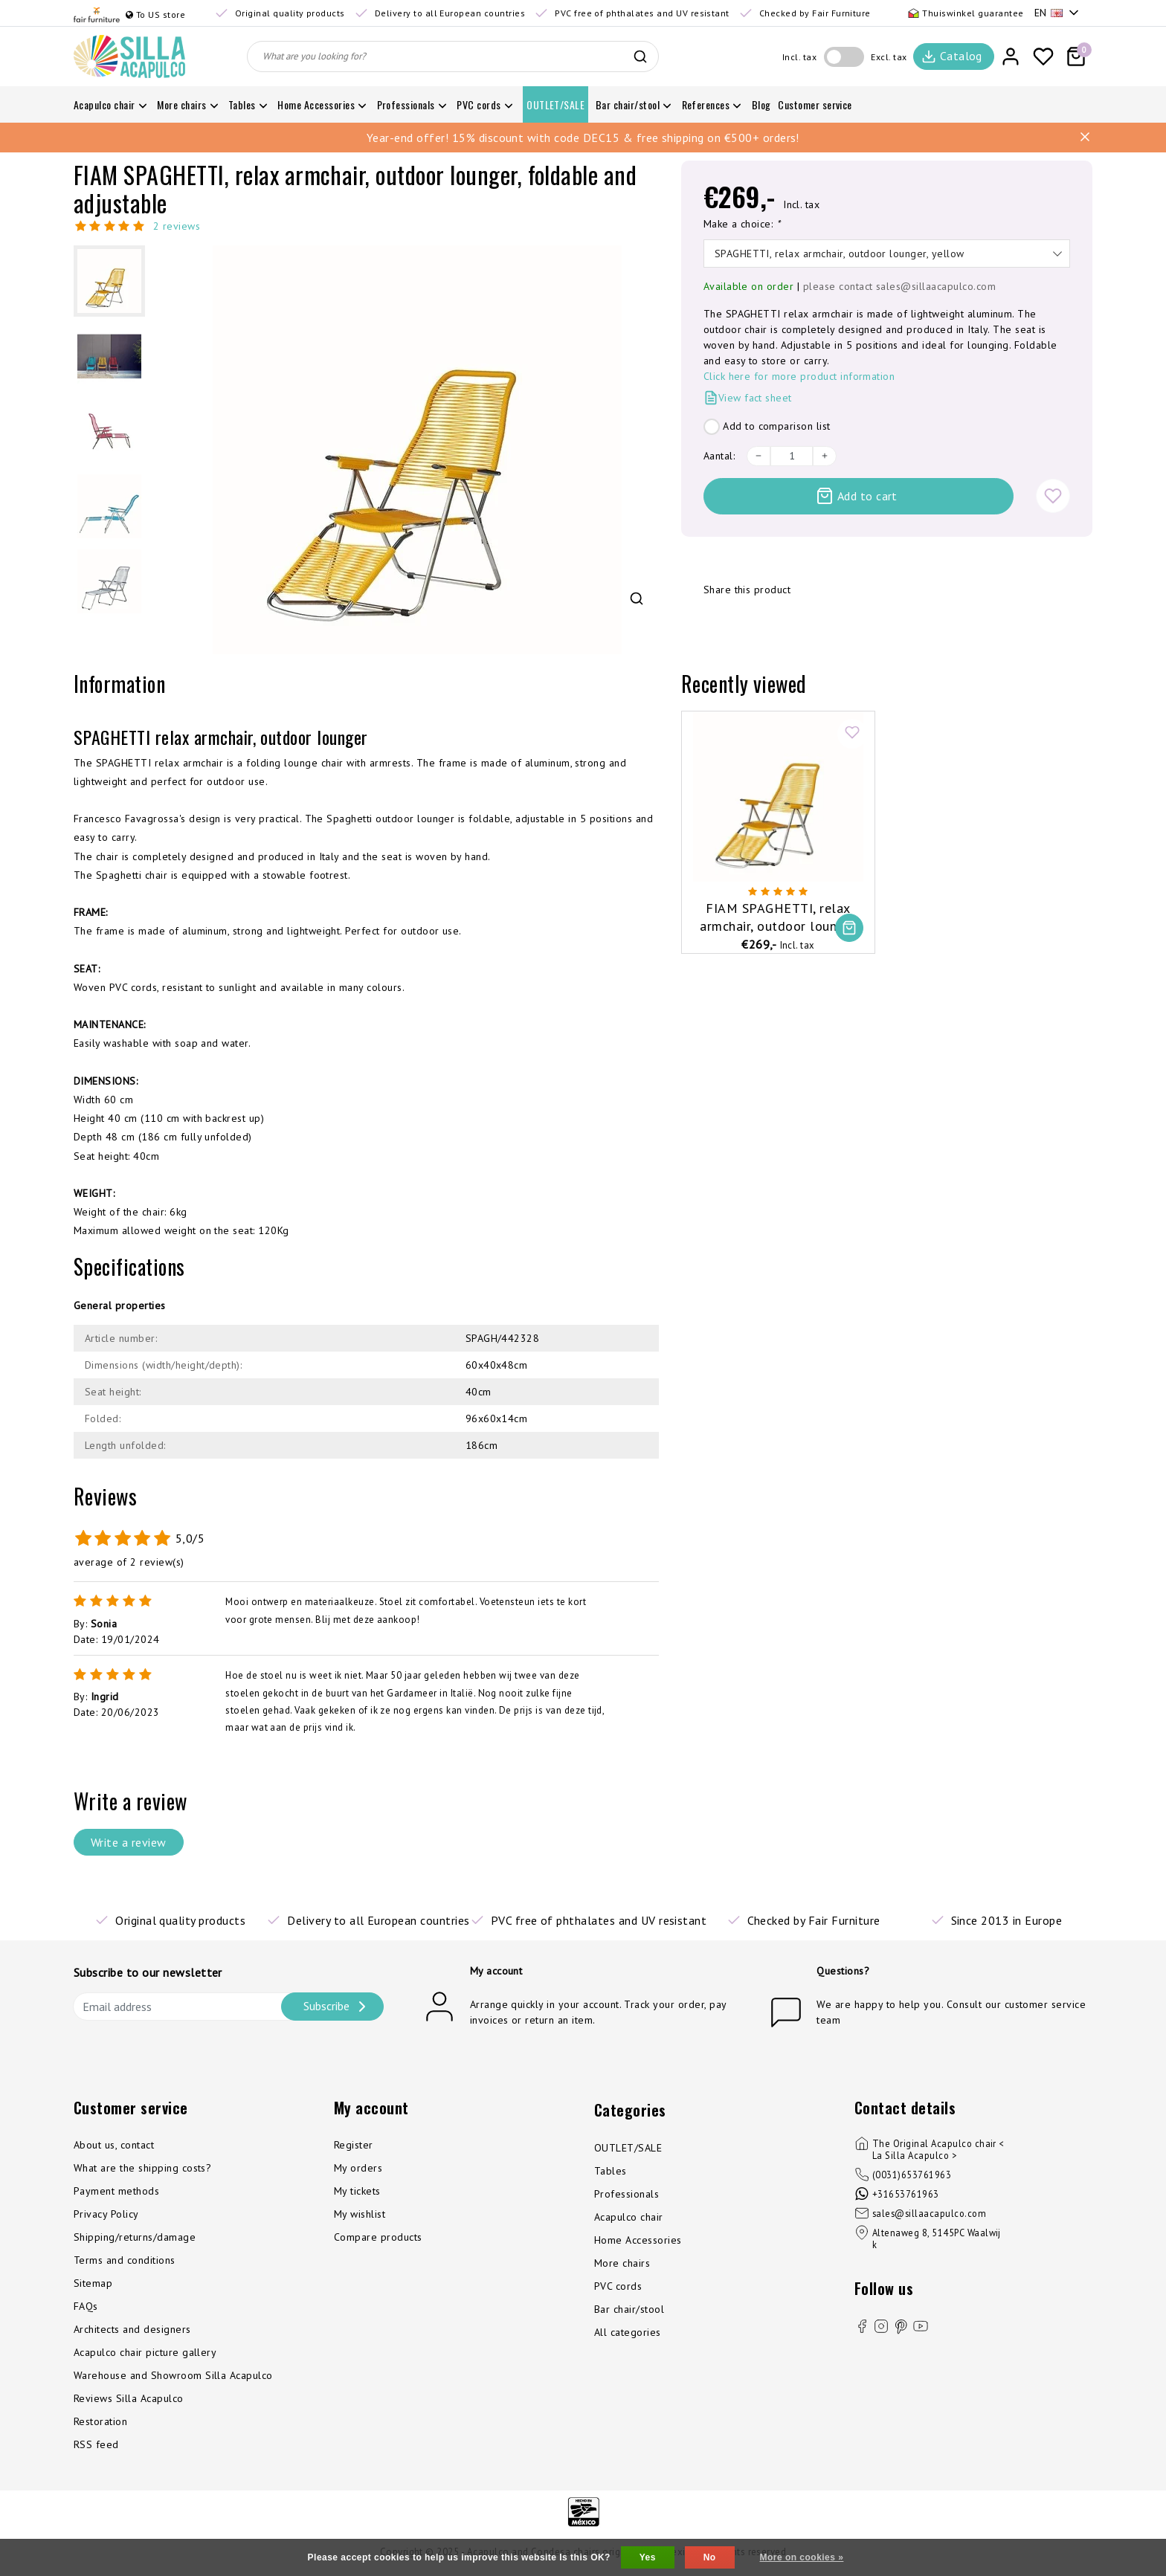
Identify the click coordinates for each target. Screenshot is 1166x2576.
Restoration (100, 2421)
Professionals (626, 2194)
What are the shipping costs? (142, 2168)
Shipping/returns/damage (135, 2237)
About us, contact (114, 2144)
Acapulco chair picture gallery (145, 2352)
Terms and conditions (124, 2260)
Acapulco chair (628, 2217)
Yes (648, 2557)
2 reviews (176, 226)
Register (353, 2144)
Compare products (378, 2237)
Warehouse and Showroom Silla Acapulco (173, 2375)
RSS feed (96, 2444)
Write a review (129, 1842)
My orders (358, 2168)
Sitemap (93, 2283)
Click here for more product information (799, 376)
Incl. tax (799, 56)
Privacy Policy (106, 2214)
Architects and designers (132, 2329)
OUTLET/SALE (628, 2147)
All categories (627, 2332)
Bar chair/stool (629, 2309)
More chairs (622, 2263)
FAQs (86, 2306)
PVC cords (618, 2286)
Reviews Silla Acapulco (129, 2398)
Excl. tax (888, 56)
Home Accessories (638, 2240)
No (709, 2557)
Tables (610, 2171)
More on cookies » (802, 2557)
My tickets (357, 2191)
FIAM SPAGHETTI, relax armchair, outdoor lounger (778, 917)
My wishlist (359, 2214)
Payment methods (116, 2191)
